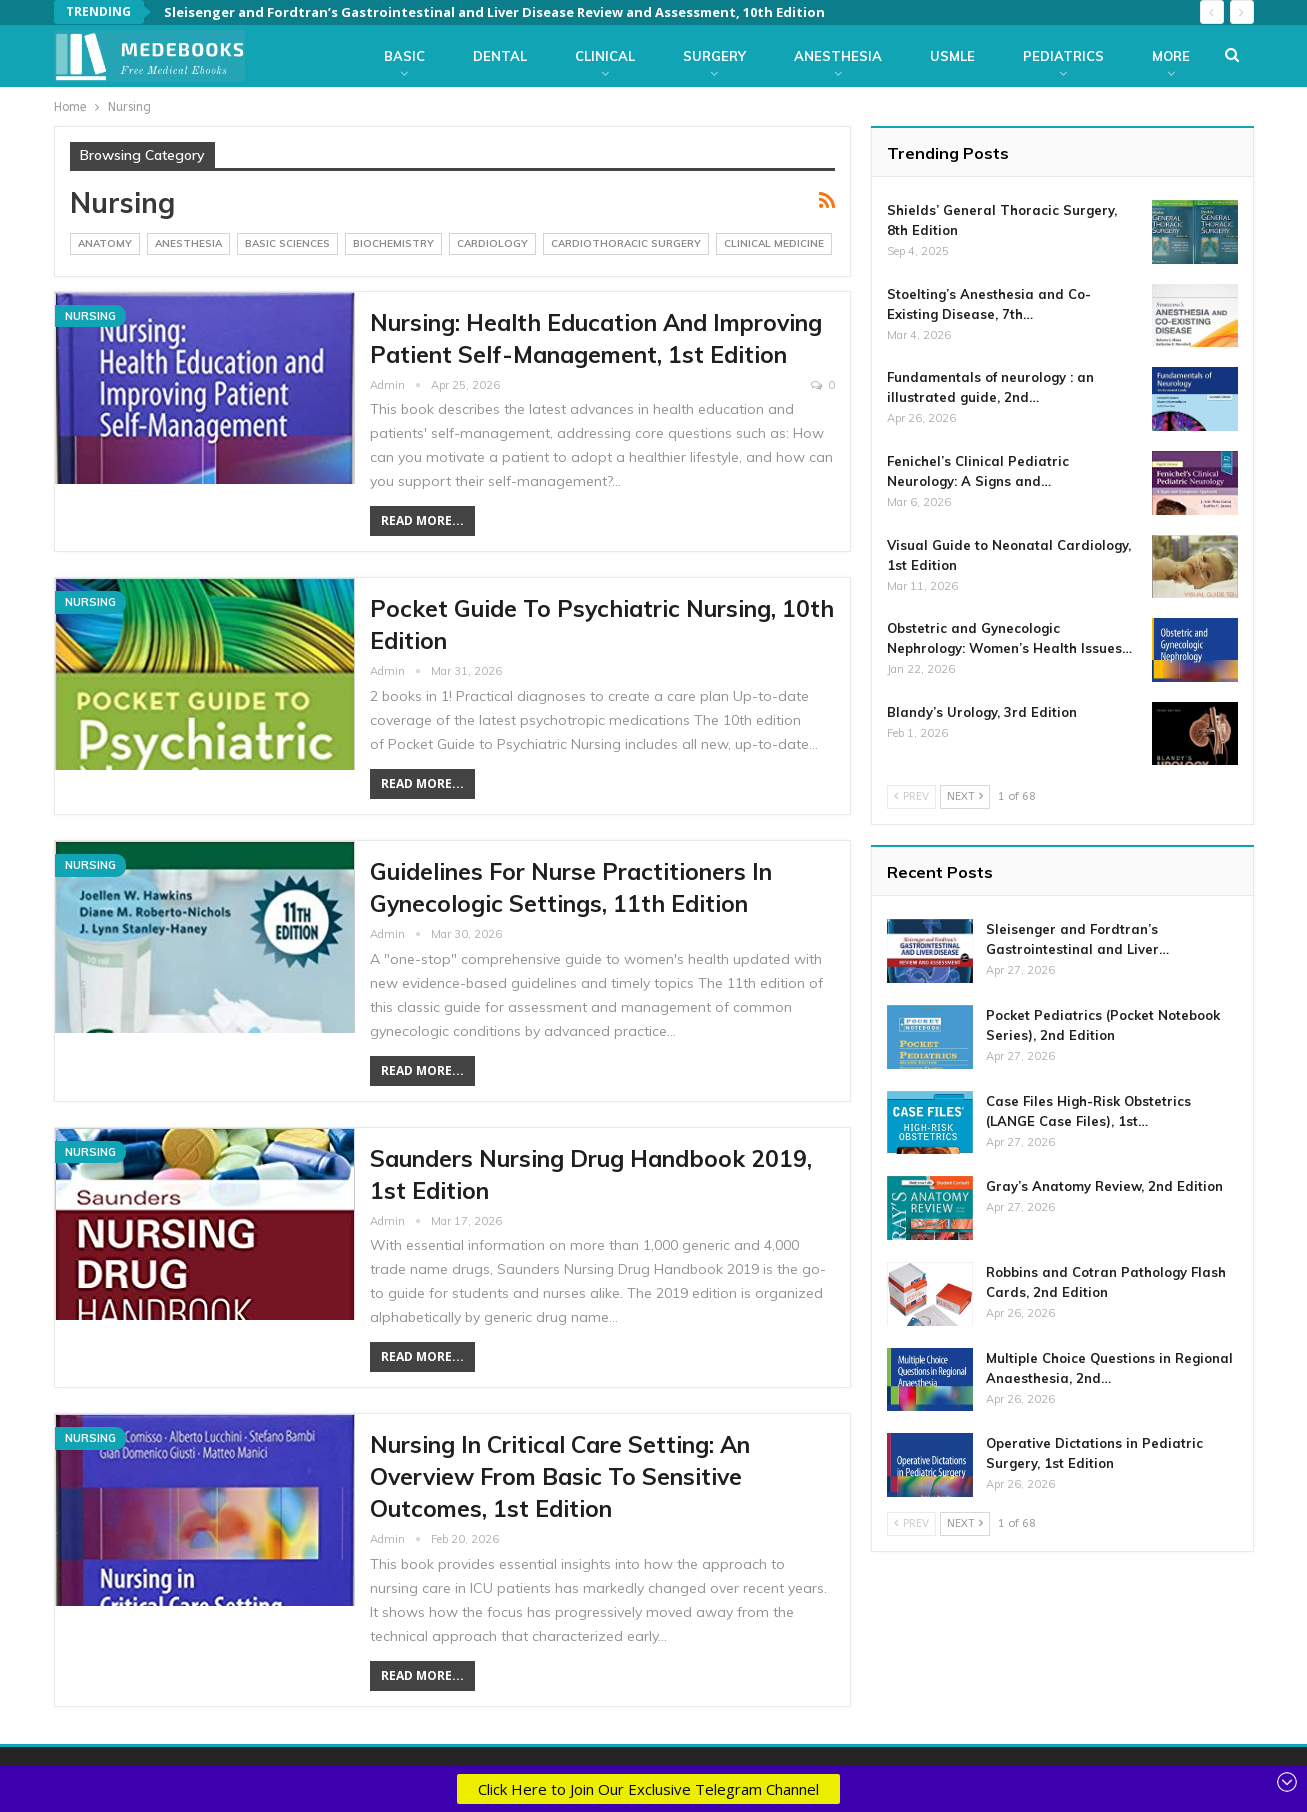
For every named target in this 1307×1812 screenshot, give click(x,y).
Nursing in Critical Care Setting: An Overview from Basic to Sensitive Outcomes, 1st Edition (560, 1476)
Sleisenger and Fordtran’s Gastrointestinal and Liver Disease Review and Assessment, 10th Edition (494, 12)
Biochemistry (393, 243)
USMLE (952, 56)
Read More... (422, 520)
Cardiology (492, 243)
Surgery (714, 56)
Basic (404, 56)
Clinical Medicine (774, 243)
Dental (500, 56)
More (1171, 56)
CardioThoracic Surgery (626, 243)
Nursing (90, 316)
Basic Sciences (287, 243)
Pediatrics (1063, 56)
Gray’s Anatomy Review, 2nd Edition (1104, 1186)
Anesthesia (838, 56)
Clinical (605, 56)
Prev (911, 796)
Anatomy (105, 243)
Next (965, 796)
